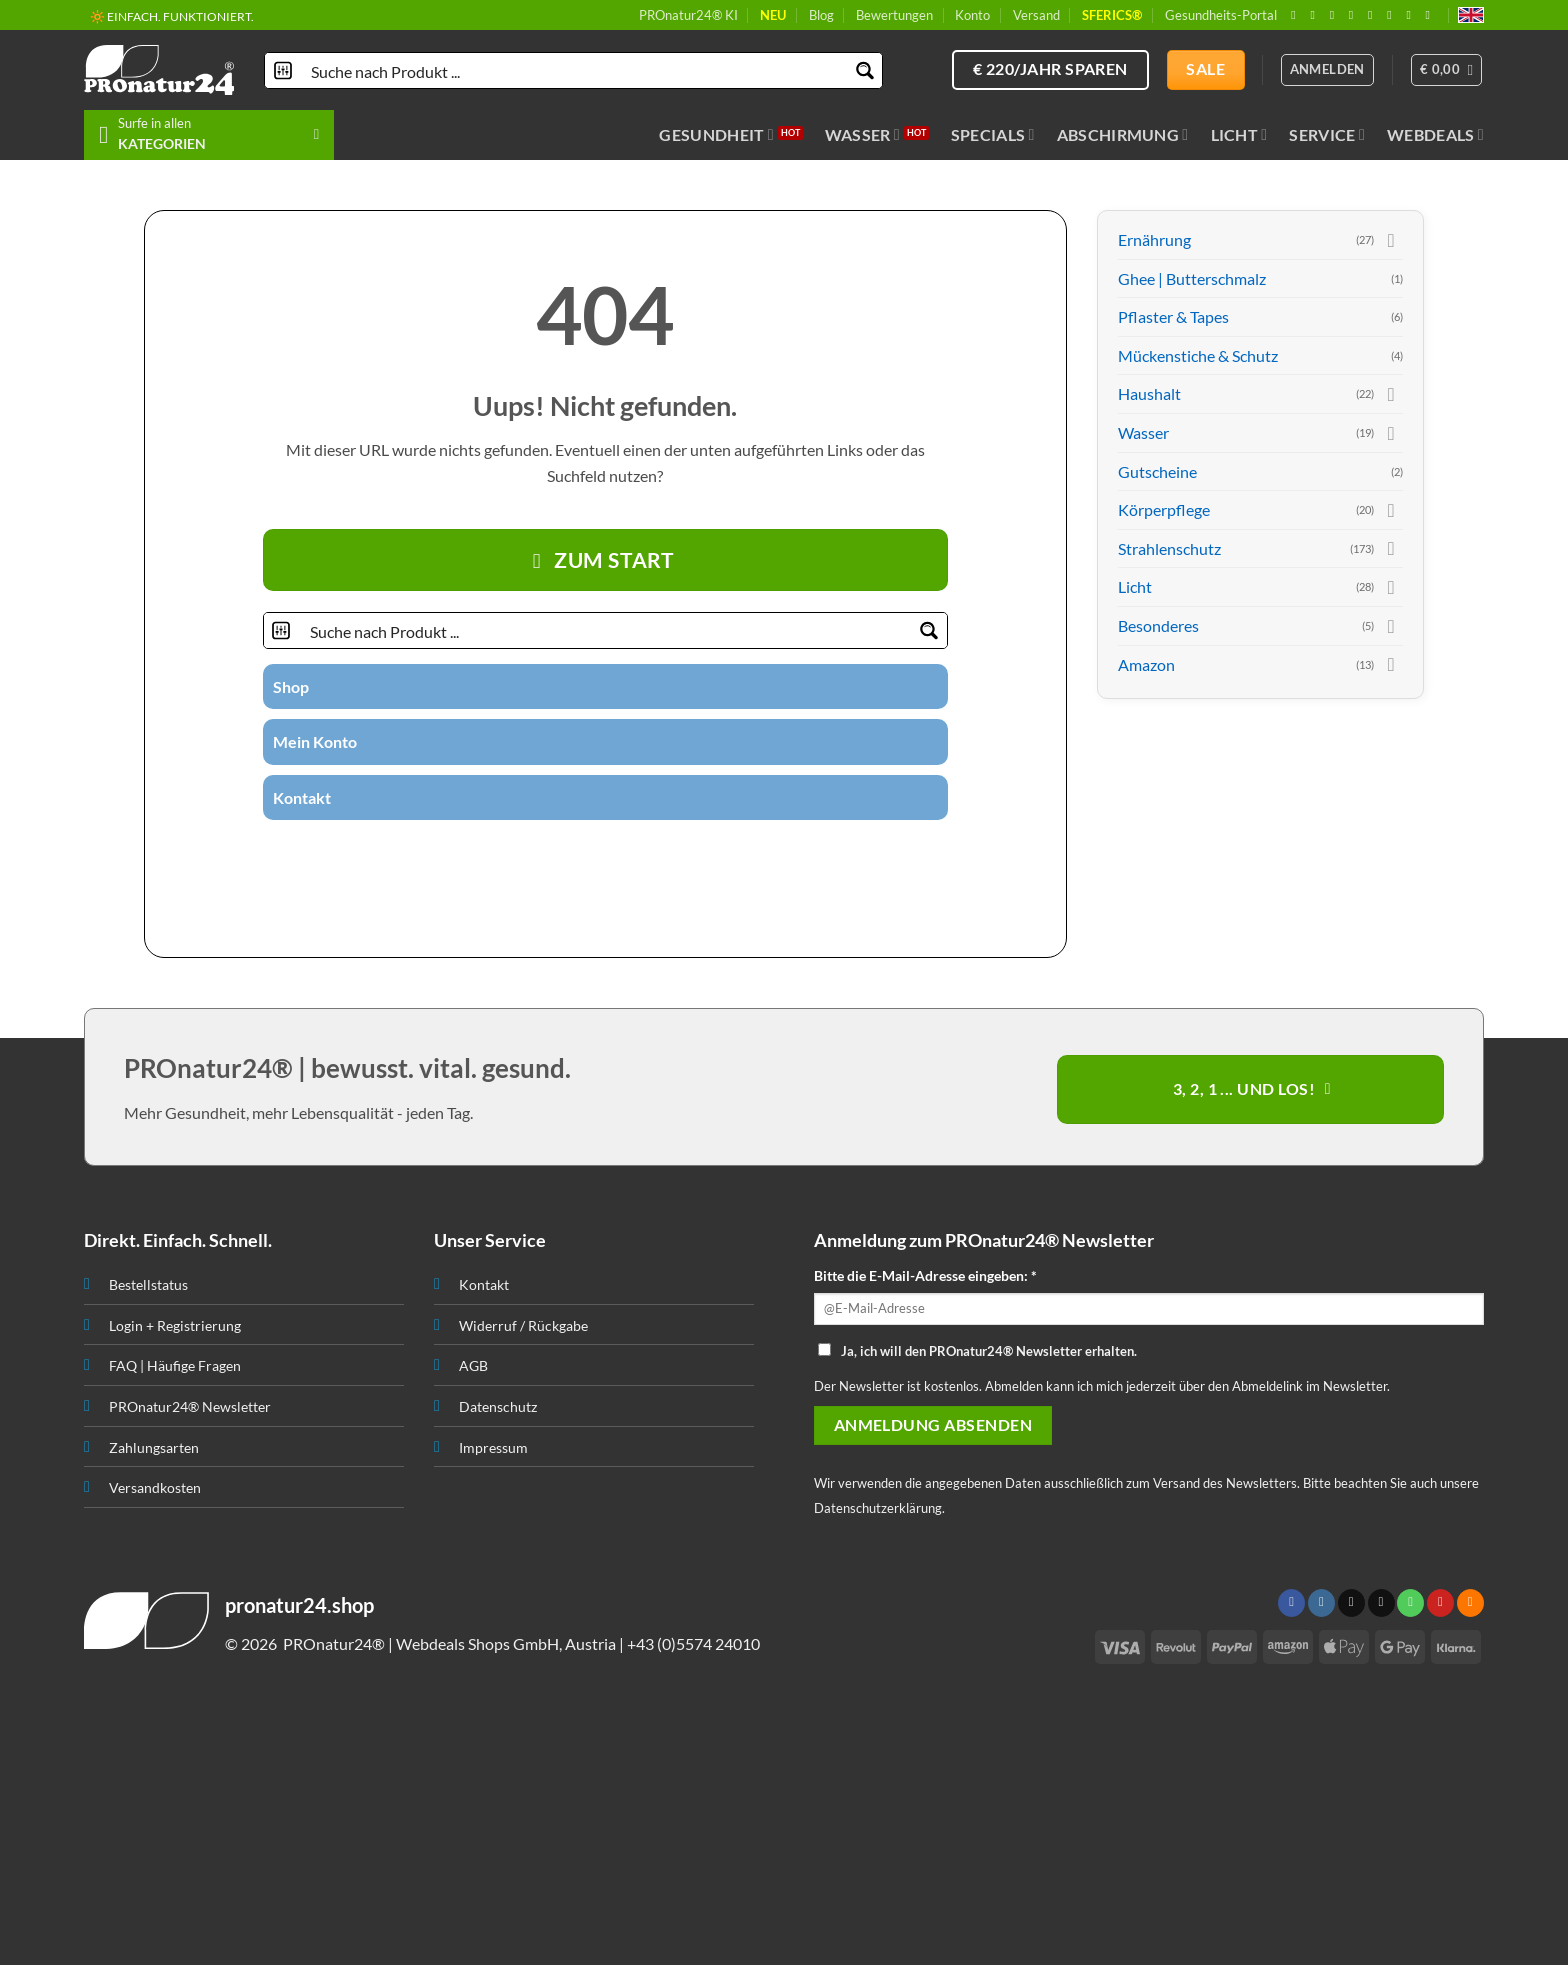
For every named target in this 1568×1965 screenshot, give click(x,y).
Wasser (862, 135)
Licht (1239, 135)
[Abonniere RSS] (1412, 15)
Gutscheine (1157, 471)
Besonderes (1158, 625)
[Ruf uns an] (1374, 15)
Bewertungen (894, 15)
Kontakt (302, 797)
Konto (972, 15)
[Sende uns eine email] (1355, 15)
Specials (993, 135)
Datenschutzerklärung (878, 1508)
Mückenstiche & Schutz (1198, 355)
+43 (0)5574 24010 (693, 1643)
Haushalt (1149, 393)
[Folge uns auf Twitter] (568, 855)
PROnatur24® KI (688, 15)
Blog (821, 15)
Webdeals (1435, 135)
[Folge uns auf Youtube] (1432, 15)
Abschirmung (1123, 135)
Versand (1036, 15)
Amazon (1146, 664)
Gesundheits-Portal (1221, 15)
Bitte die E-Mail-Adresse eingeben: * (925, 1275)
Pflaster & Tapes (1173, 316)
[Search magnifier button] (864, 70)
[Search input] (574, 70)
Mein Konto (315, 741)
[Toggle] (1391, 240)
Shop (291, 686)
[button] (1447, 70)
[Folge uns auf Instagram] (1316, 15)
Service (1327, 135)
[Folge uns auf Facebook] (1297, 15)
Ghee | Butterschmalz (1192, 278)
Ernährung (1154, 239)
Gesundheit (716, 135)
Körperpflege (1164, 509)
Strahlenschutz (1169, 548)
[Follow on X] (1336, 15)
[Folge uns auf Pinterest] (1393, 15)
